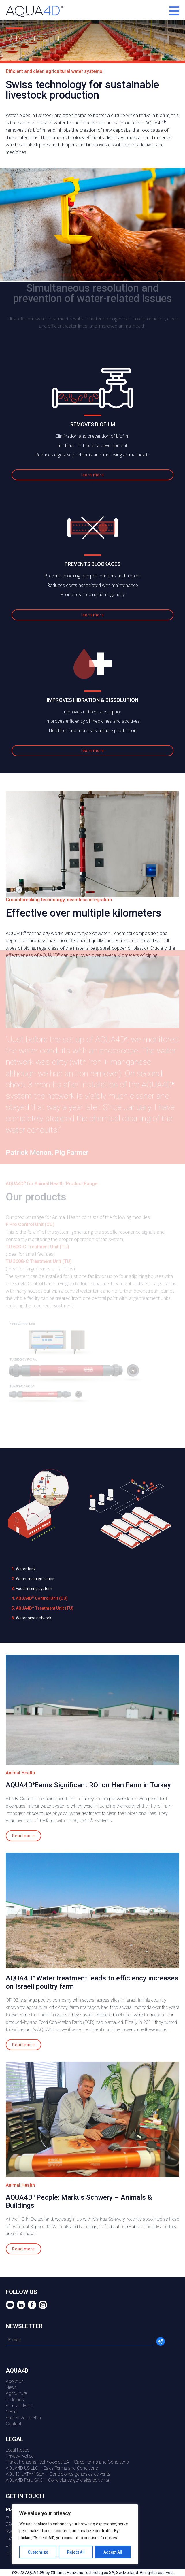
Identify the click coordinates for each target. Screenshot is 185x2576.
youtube (9, 2305)
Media (11, 2411)
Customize (38, 2552)
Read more (23, 1835)
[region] (75, 2534)
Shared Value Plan (23, 2417)
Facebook (31, 2305)
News (11, 2387)
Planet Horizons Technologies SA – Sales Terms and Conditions (67, 2462)
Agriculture (16, 2393)
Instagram (42, 2305)
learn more (92, 475)
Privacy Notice (19, 2456)
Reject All (76, 2552)
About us (15, 2381)
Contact (13, 2423)
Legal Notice (17, 2450)
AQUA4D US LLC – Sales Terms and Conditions (52, 2468)
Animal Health (19, 2405)
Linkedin (20, 2305)
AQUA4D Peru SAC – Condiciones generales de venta (57, 2480)
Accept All (112, 2552)
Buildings (15, 2399)
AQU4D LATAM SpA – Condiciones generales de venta (58, 2474)
